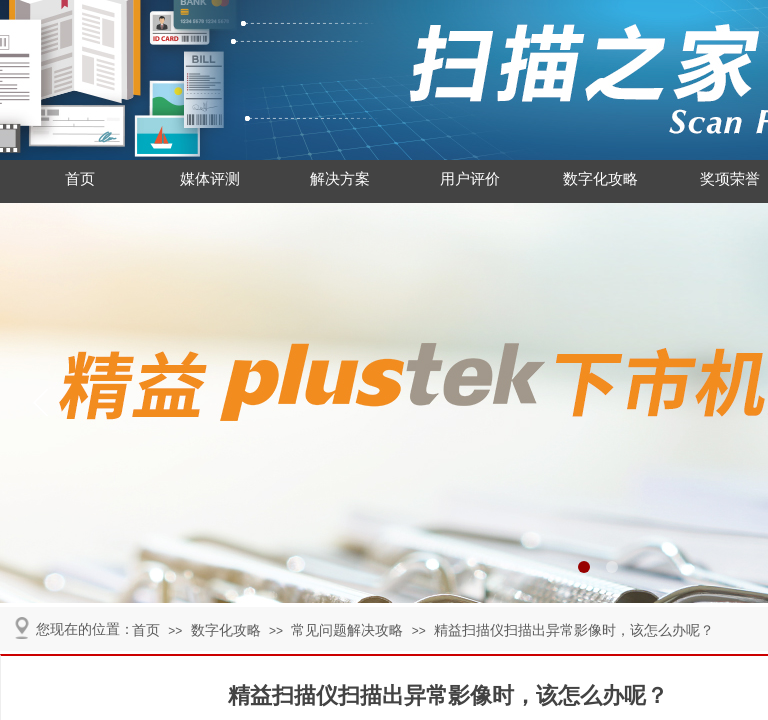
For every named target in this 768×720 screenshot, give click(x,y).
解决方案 (340, 179)
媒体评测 (210, 179)
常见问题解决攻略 (347, 630)
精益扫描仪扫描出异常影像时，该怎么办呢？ (574, 630)
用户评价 (470, 179)
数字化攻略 (600, 179)
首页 (80, 179)
